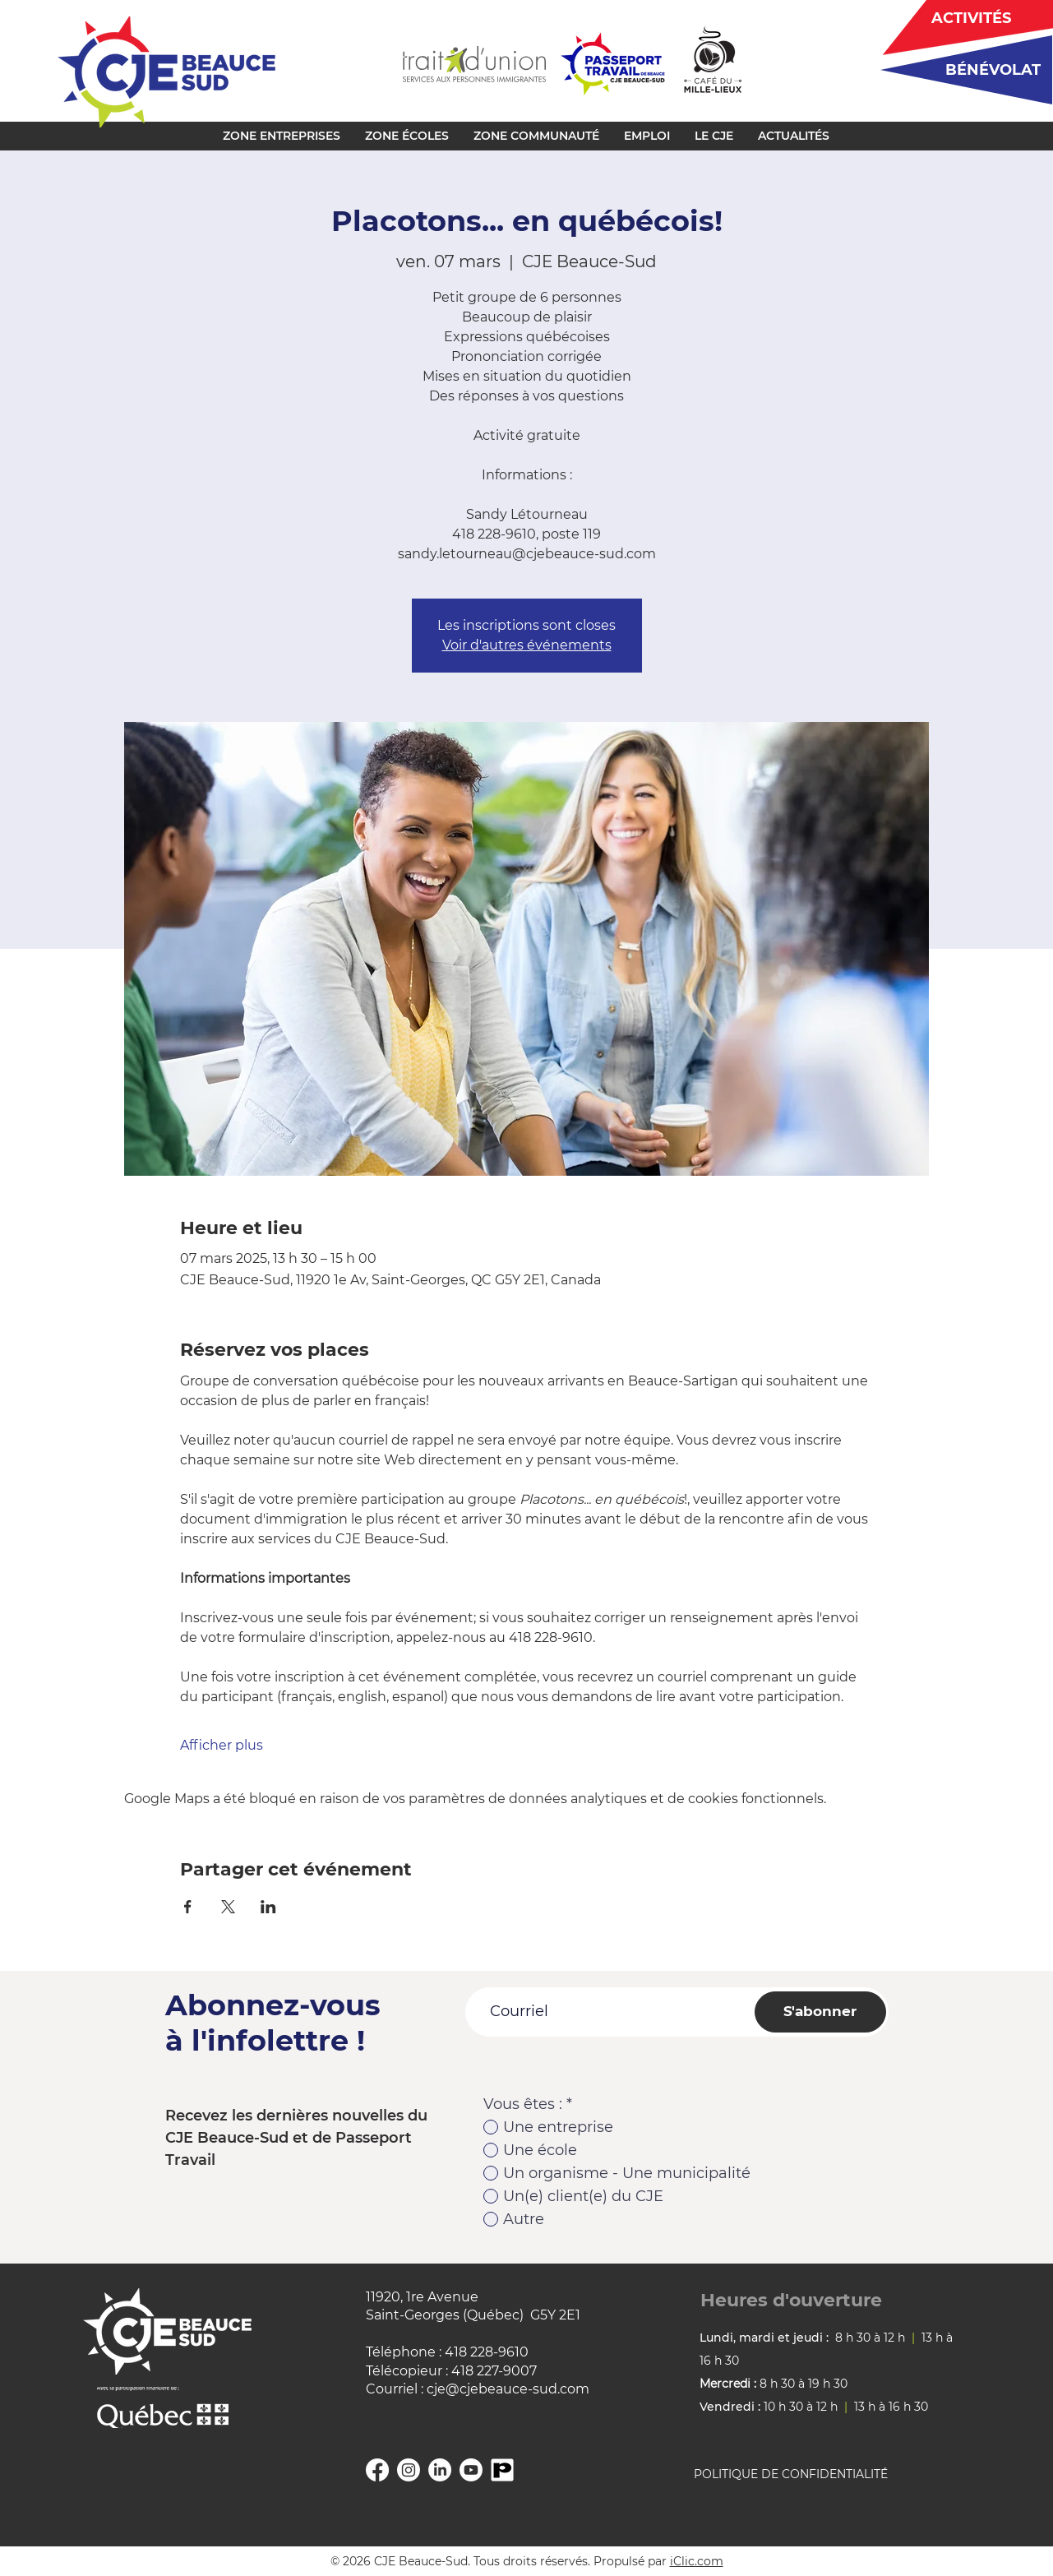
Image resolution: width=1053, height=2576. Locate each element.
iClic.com (696, 2561)
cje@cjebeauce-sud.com (508, 2389)
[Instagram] (408, 2469)
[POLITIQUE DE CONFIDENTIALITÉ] (810, 2474)
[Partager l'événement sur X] (228, 1906)
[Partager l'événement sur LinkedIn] (268, 1906)
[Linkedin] (439, 2469)
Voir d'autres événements (527, 645)
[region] (960, 69)
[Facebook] (377, 2469)
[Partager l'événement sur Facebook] (188, 1906)
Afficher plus (221, 1745)
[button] (281, 135)
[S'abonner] (820, 2012)
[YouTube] (471, 2469)
